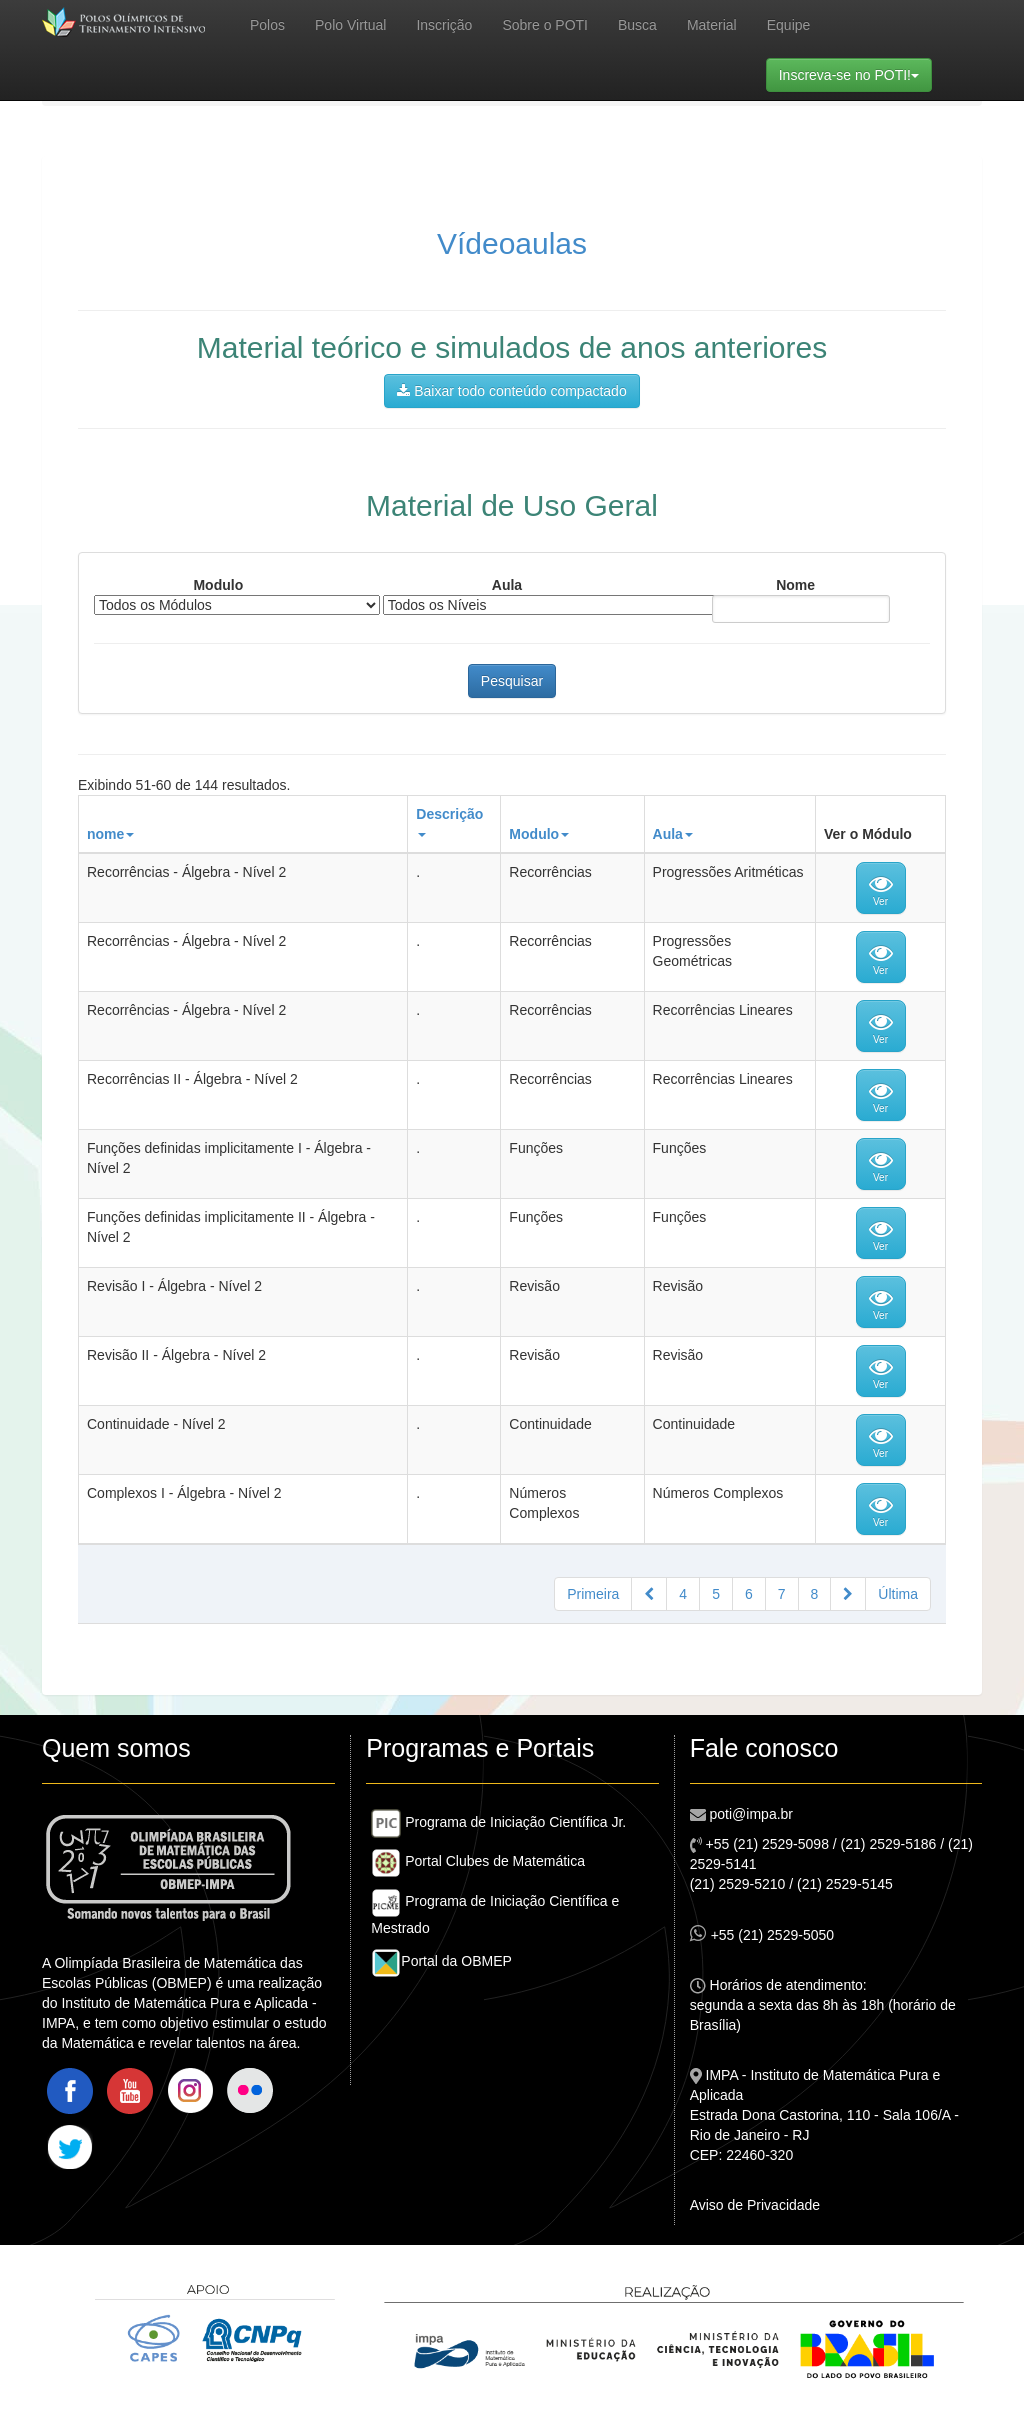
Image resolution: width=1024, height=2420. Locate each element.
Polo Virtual (350, 25)
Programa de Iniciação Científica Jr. (498, 1822)
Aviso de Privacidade (755, 2205)
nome (110, 834)
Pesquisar (512, 681)
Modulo (218, 585)
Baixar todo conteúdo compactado (511, 391)
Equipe (789, 25)
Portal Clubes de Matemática (478, 1861)
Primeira (593, 1594)
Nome (795, 585)
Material (712, 25)
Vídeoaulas (512, 243)
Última (898, 1594)
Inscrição (444, 25)
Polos (267, 25)
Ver (881, 889)
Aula (507, 585)
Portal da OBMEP (441, 1961)
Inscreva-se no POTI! (855, 73)
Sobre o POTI (545, 25)
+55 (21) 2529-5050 (762, 1933)
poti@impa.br (749, 1814)
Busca (637, 25)
